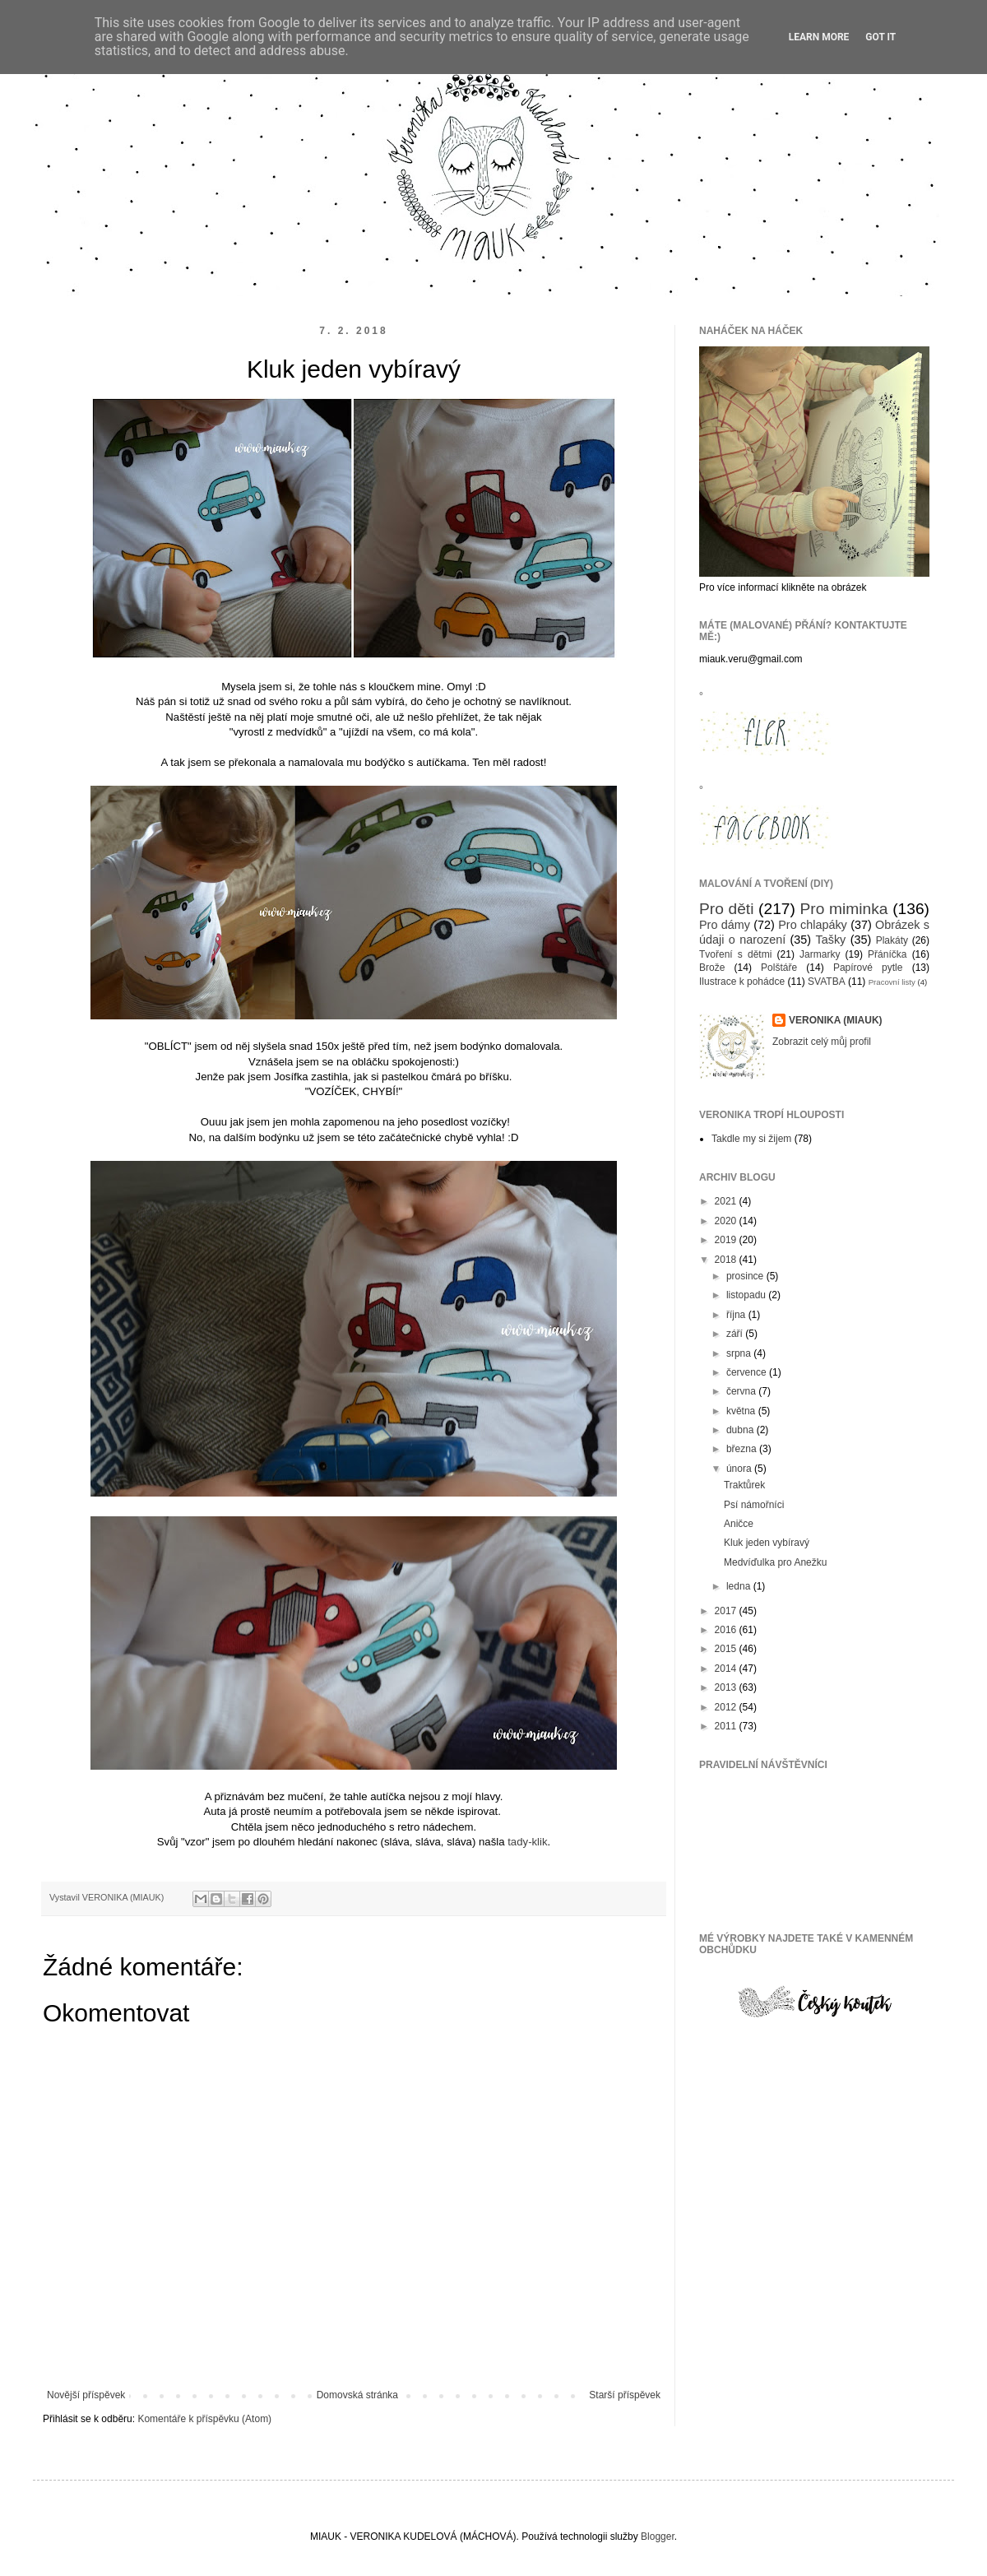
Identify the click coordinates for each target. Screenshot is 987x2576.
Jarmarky (819, 954)
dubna (741, 1430)
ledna (739, 1586)
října (737, 1314)
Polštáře (779, 967)
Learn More (819, 37)
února (740, 1468)
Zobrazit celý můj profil (821, 1041)
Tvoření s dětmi (735, 954)
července (747, 1372)
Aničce (738, 1523)
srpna (739, 1353)
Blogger (657, 2536)
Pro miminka (844, 908)
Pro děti (726, 908)
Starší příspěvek (624, 2395)
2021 (727, 1201)
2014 (727, 1668)
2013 (727, 1687)
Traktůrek (744, 1485)
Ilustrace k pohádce (742, 981)
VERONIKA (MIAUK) (836, 1020)
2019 (727, 1240)
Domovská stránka (357, 2395)
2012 (727, 1707)
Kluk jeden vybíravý (766, 1542)
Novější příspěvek (86, 2395)
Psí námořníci (754, 1505)
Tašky (830, 939)
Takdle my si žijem (751, 1138)
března (742, 1449)
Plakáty (892, 940)
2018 (727, 1259)
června (742, 1391)
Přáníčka (887, 954)
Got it (880, 37)
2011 (727, 1726)
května (742, 1411)
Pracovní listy (892, 981)
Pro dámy (724, 924)
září (735, 1333)
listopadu (747, 1295)
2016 (727, 1630)
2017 (727, 1611)
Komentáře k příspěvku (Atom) (204, 2419)
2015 (727, 1649)
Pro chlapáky (812, 924)
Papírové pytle (868, 967)
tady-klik (527, 1842)
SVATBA (827, 981)
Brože (712, 967)
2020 (727, 1221)
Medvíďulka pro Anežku (775, 1562)
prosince (746, 1276)
